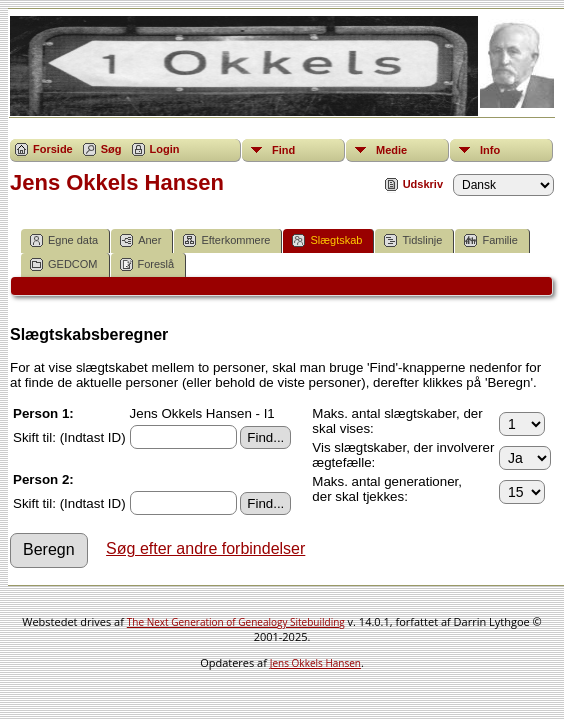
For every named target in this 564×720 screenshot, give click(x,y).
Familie (490, 240)
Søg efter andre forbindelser (205, 548)
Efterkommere (226, 240)
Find (283, 150)
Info (490, 150)
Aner (140, 240)
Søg (111, 149)
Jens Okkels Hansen (315, 663)
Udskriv (423, 184)
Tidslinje (413, 240)
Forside (53, 149)
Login (165, 149)
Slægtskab (327, 240)
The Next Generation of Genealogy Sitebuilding (236, 622)
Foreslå (147, 264)
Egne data (64, 240)
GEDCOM (64, 264)
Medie (391, 150)
